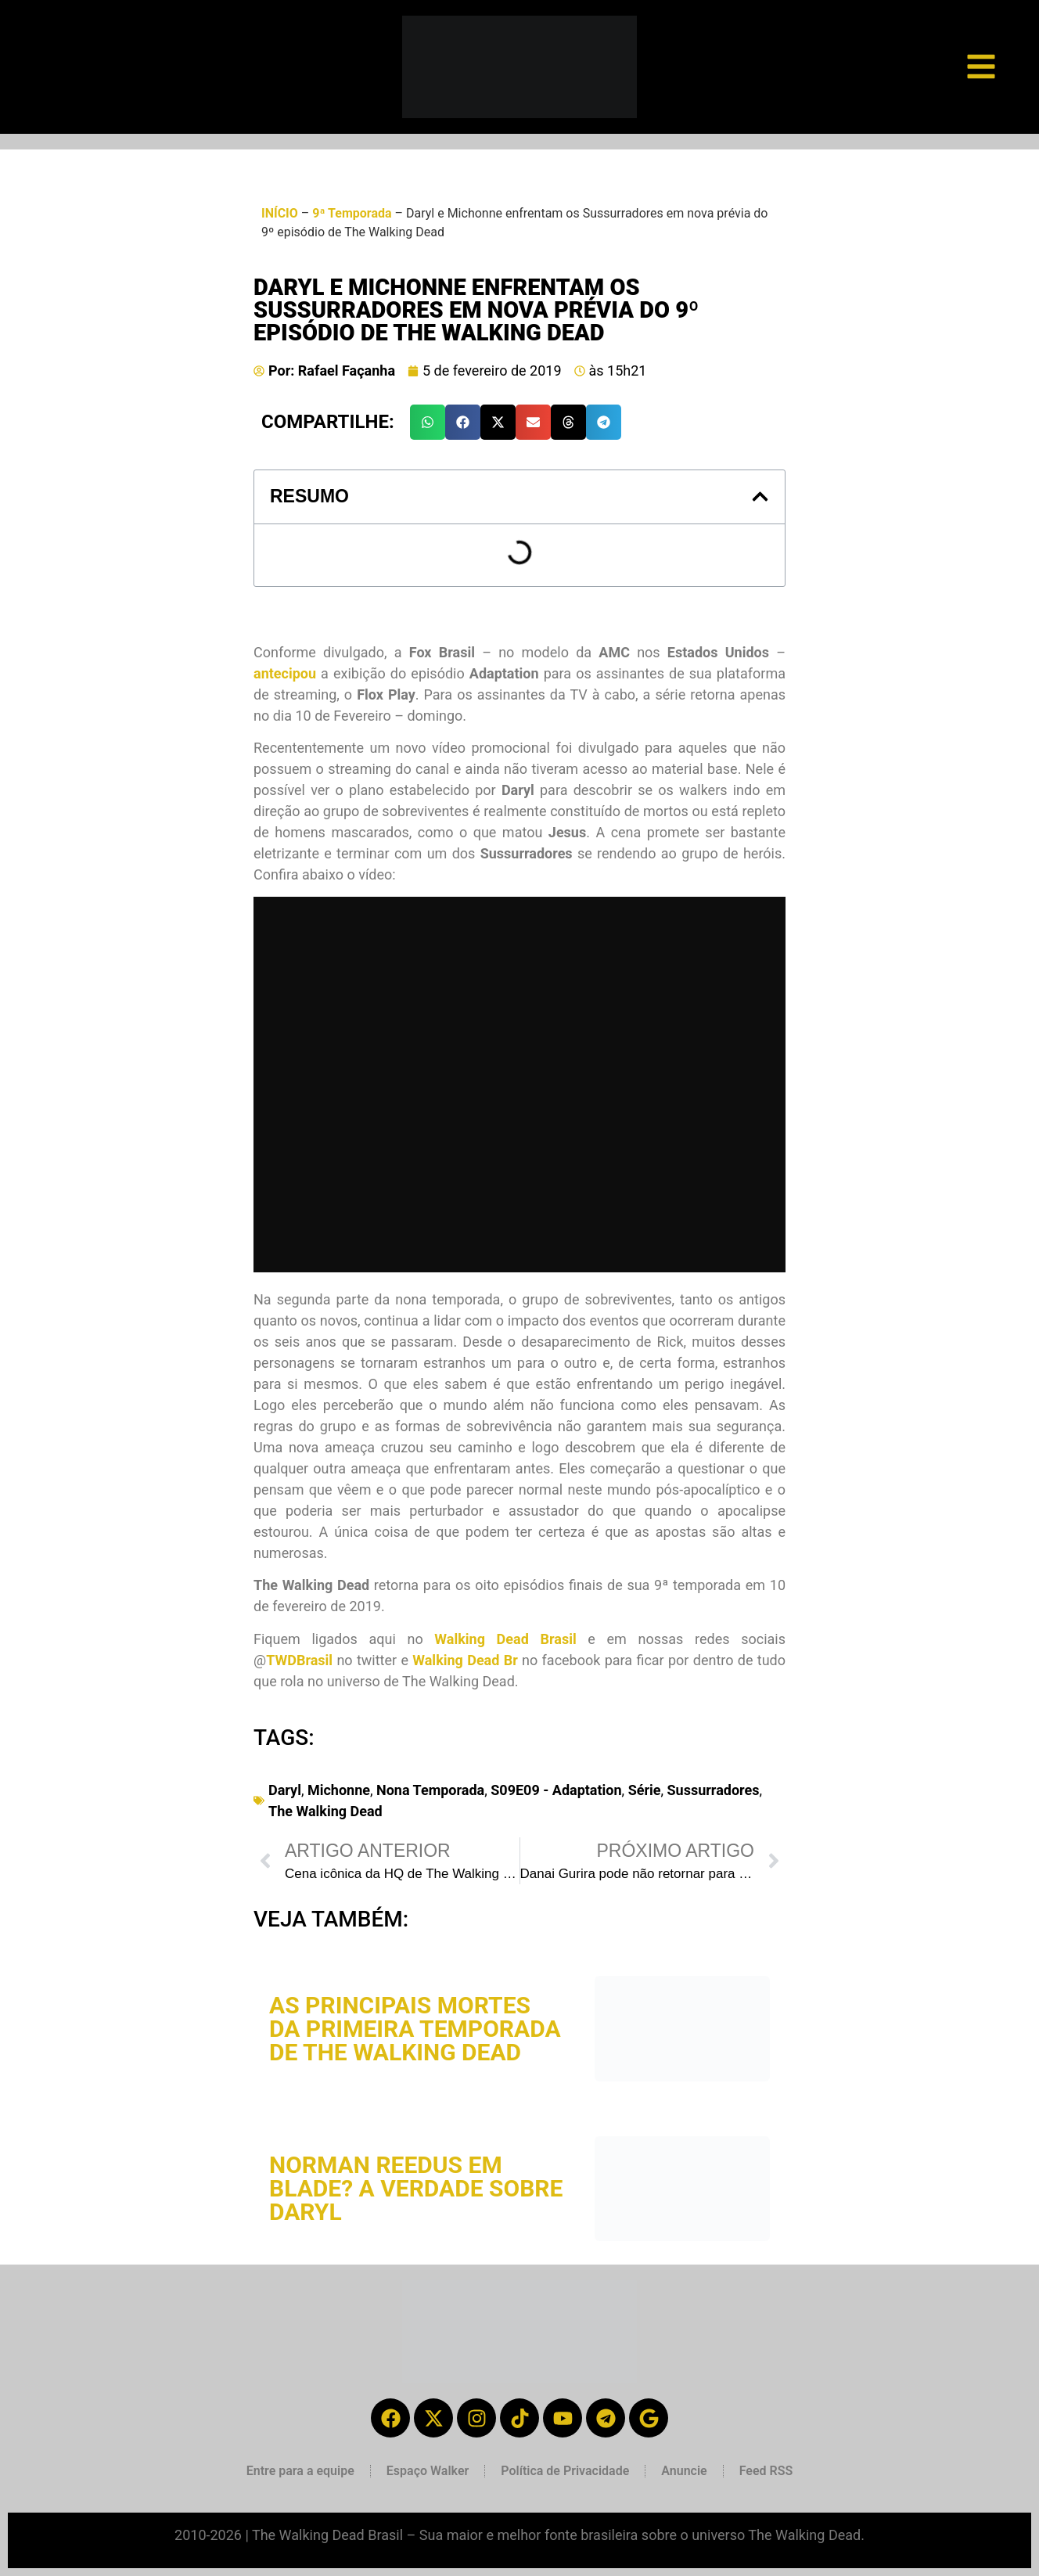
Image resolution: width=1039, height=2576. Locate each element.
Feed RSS (766, 2470)
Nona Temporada (430, 1790)
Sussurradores (713, 1790)
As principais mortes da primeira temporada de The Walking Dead (415, 2028)
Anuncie (683, 2470)
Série (644, 1790)
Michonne (338, 1790)
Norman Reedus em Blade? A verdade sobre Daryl (416, 2188)
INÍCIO (279, 213)
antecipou (284, 673)
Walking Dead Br (465, 1660)
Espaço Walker (427, 2470)
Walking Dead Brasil (505, 1639)
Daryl (284, 1790)
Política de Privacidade (565, 2470)
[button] (427, 422)
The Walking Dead (325, 1811)
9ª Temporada (351, 213)
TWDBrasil (299, 1660)
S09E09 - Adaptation (556, 1790)
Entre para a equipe (300, 2470)
